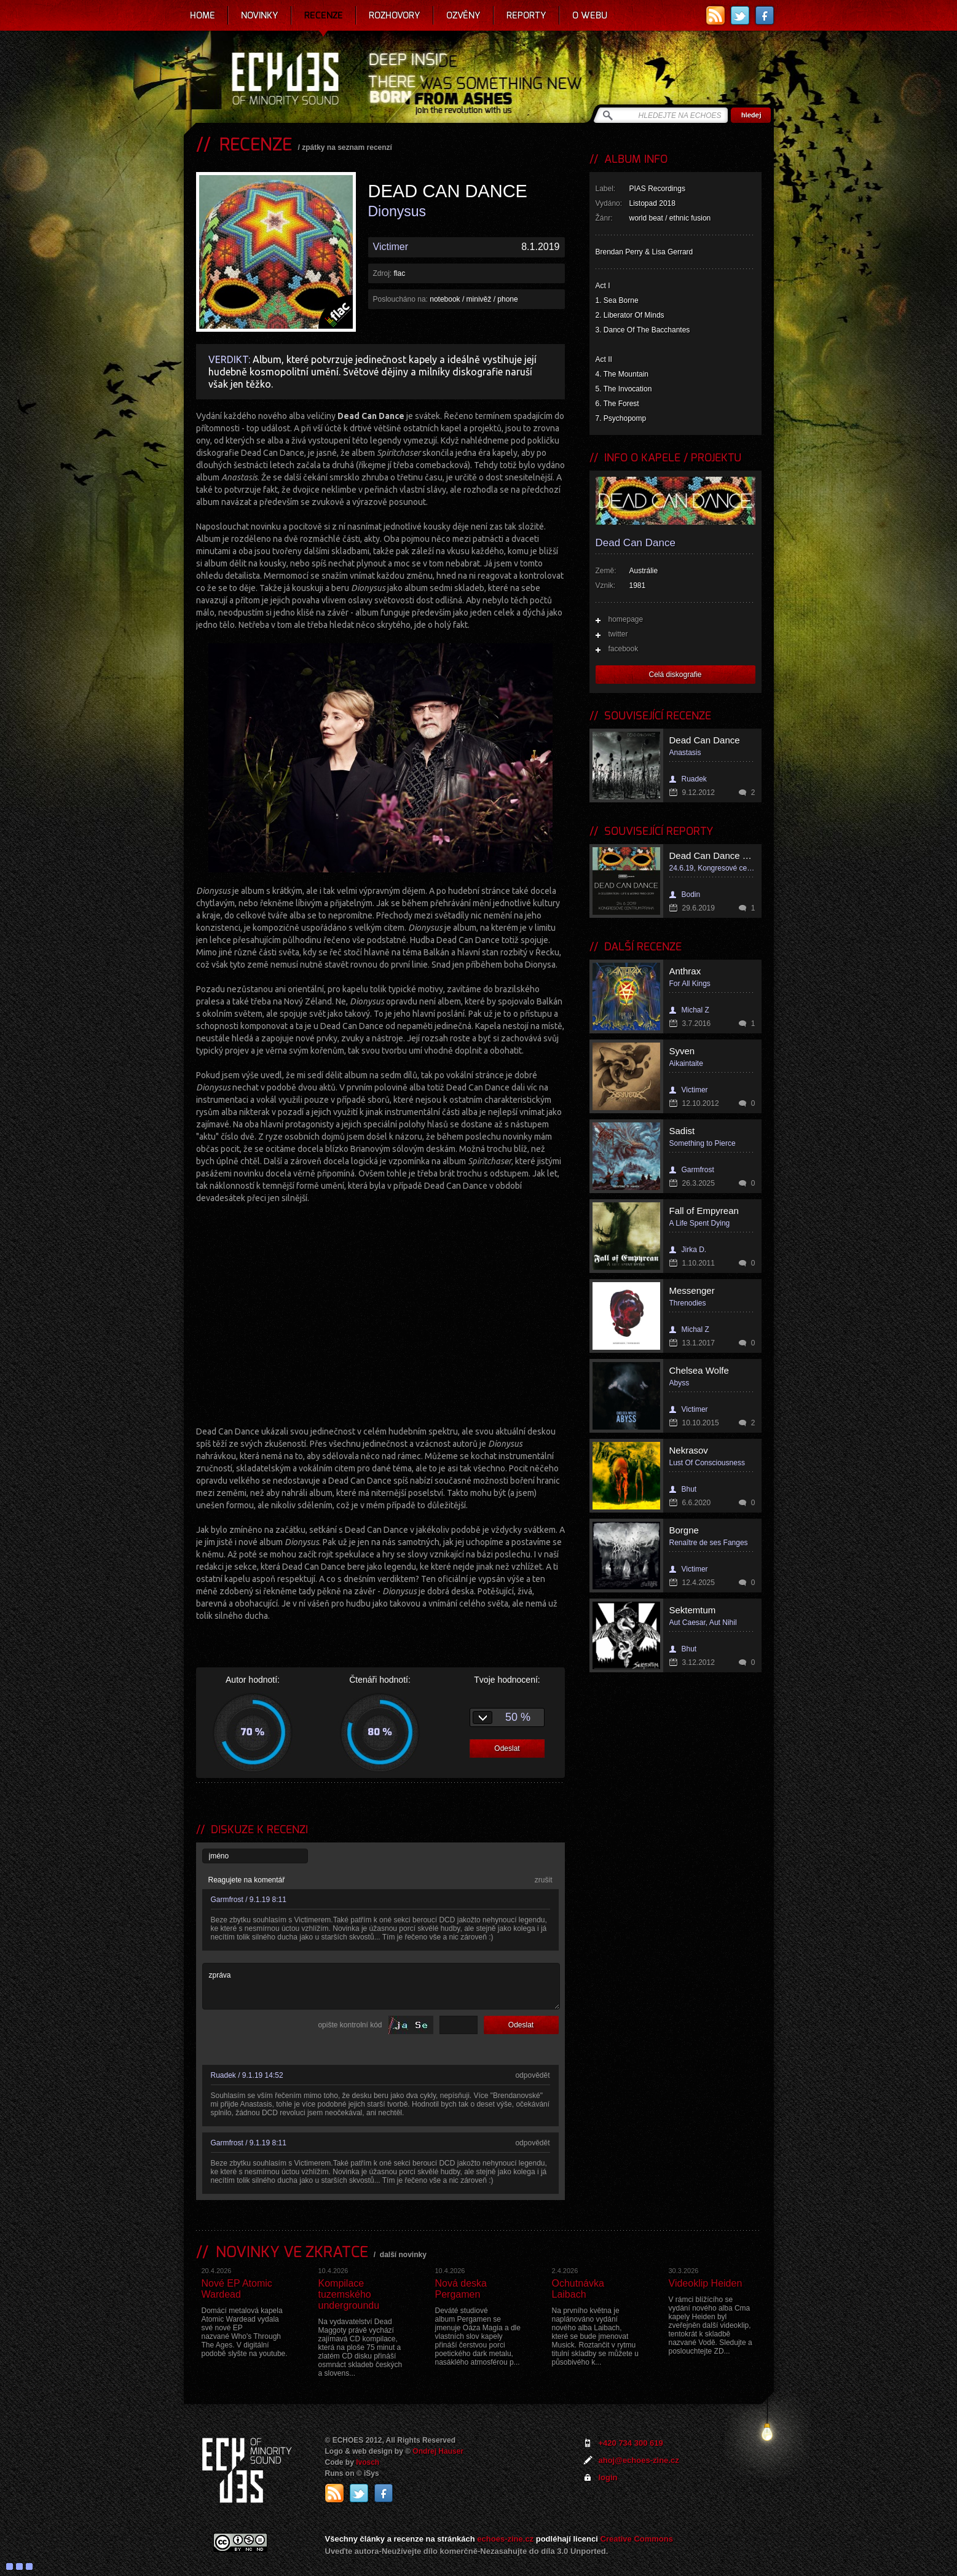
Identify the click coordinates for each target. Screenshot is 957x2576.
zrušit (544, 1880)
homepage (626, 619)
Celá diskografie (674, 674)
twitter (618, 634)
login (608, 2477)
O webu (589, 15)
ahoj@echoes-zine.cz (639, 2460)
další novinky (403, 2254)
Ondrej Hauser (437, 2451)
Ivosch (367, 2462)
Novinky (259, 15)
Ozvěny (463, 15)
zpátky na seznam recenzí (347, 147)
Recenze (323, 15)
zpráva (381, 1986)
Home (202, 15)
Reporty (526, 15)
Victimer (391, 246)
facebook (623, 648)
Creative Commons (637, 2538)
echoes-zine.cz (505, 2538)
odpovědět (532, 2075)
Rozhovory (394, 15)
